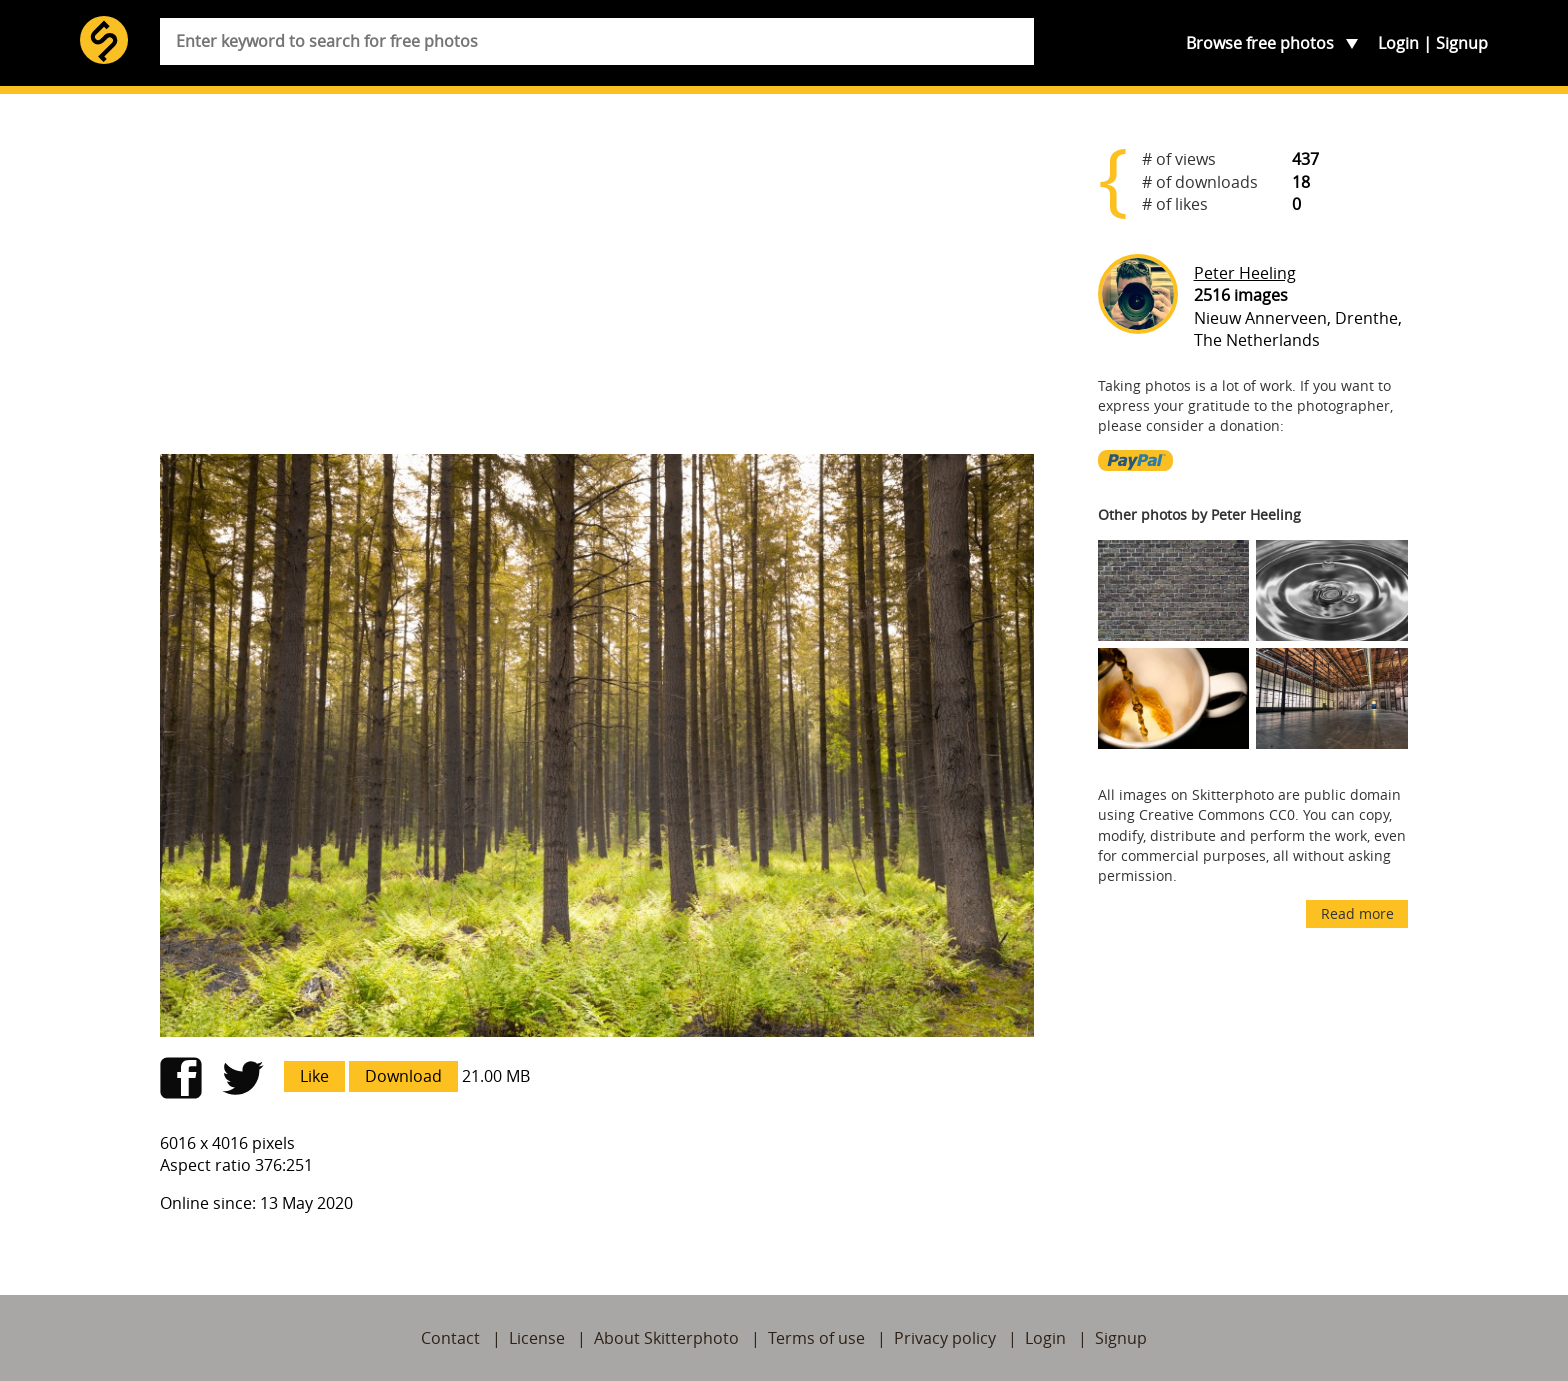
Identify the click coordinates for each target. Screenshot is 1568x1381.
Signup (1462, 43)
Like (314, 1076)
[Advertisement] (597, 282)
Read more (1357, 913)
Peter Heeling (1245, 273)
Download (403, 1076)
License (537, 1338)
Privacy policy (945, 1338)
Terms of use (816, 1338)
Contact (450, 1338)
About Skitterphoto (666, 1338)
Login (1398, 43)
